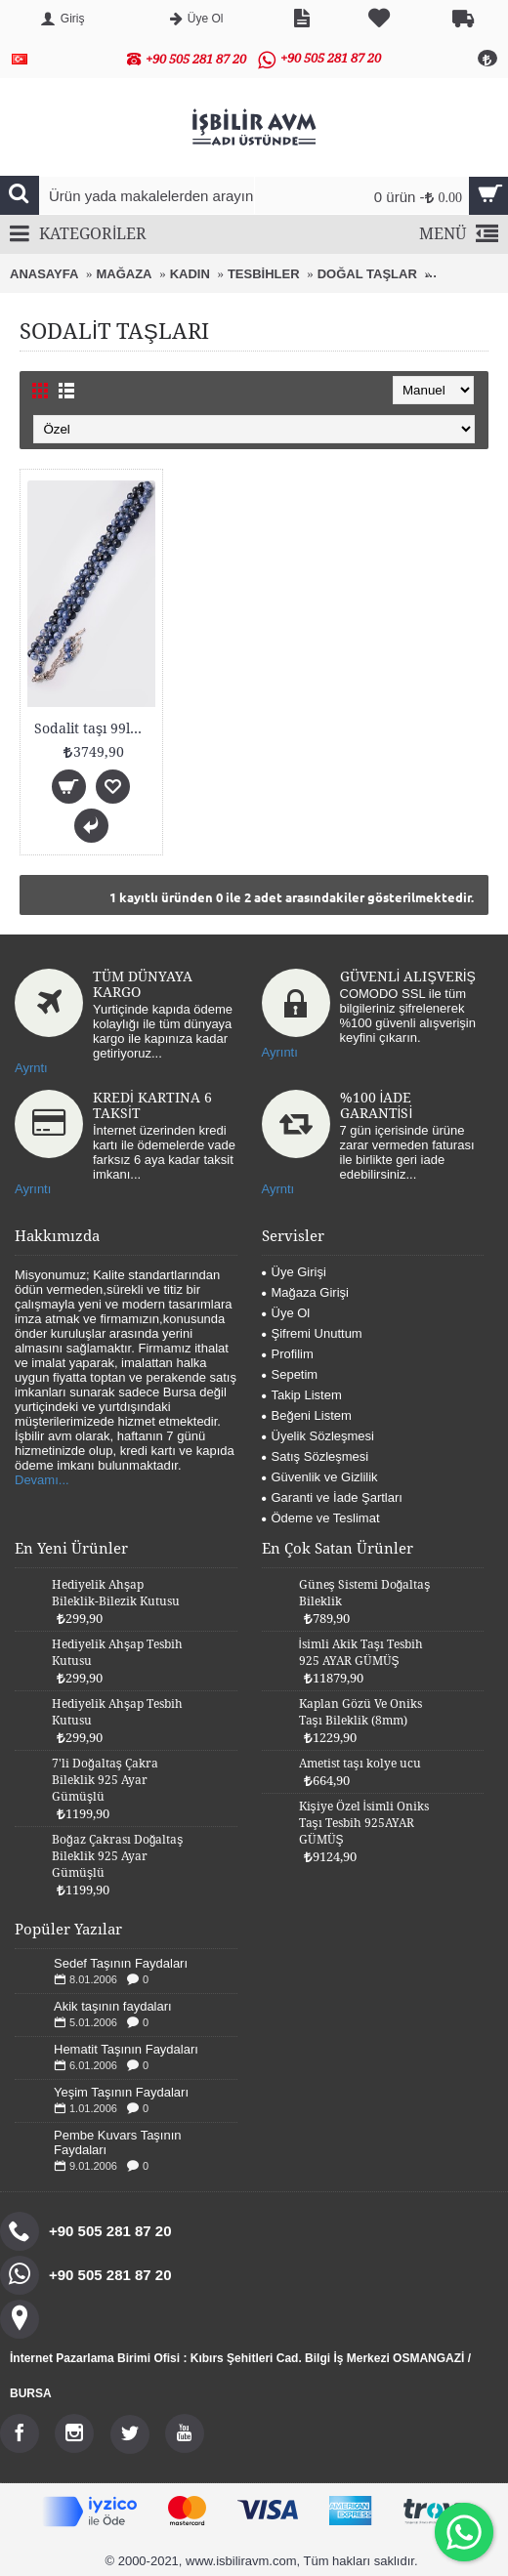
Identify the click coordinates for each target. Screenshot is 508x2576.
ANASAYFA (44, 274)
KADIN (190, 274)
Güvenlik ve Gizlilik (320, 1477)
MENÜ (458, 235)
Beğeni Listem (307, 1415)
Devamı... (42, 1480)
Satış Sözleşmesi (315, 1456)
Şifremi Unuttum (312, 1333)
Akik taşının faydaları (113, 2006)
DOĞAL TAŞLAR (367, 274)
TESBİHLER (264, 274)
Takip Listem (302, 1395)
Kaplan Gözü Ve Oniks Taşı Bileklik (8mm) (360, 1712)
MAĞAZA (123, 274)
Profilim (288, 1354)
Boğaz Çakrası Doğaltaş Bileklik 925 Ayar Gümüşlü (117, 1856)
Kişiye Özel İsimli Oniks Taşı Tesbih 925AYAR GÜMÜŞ (364, 1823)
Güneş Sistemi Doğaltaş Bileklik (365, 1593)
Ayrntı (31, 1067)
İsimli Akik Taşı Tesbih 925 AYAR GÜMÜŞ (361, 1653)
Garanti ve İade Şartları (332, 1497)
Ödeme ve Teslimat (321, 1518)
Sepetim (290, 1374)
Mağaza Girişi (305, 1292)
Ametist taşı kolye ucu (360, 1763)
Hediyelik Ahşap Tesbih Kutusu (117, 1653)
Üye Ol (286, 1313)
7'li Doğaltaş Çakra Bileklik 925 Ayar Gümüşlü (105, 1780)
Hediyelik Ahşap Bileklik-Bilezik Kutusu (116, 1593)
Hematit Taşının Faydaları (126, 2049)
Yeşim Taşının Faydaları (121, 2092)
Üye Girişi (294, 1272)
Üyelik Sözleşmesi (318, 1436)
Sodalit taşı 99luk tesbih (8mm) (94, 728)
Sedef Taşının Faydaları (121, 1963)
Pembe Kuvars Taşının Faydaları (118, 2142)
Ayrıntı (280, 1052)
